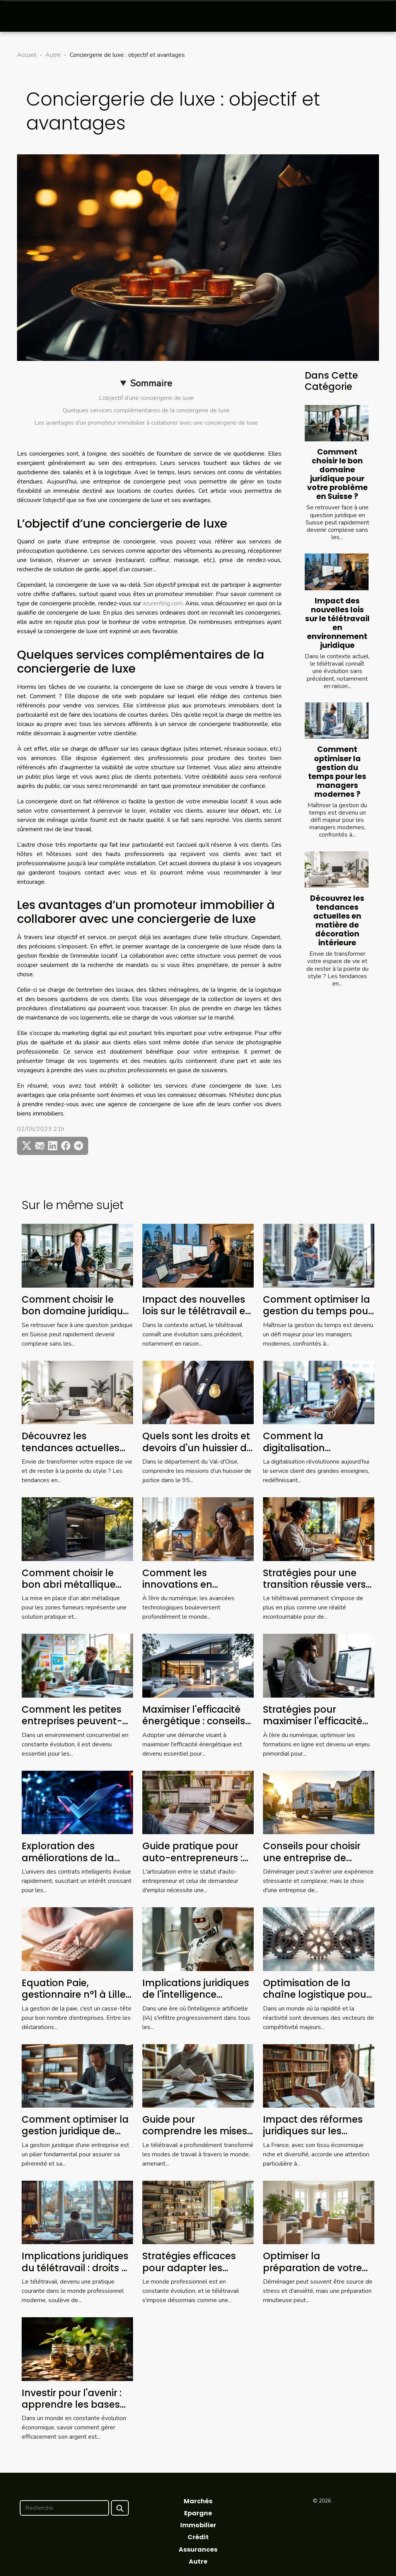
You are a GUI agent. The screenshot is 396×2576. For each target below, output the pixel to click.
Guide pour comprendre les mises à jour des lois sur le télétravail (194, 2137)
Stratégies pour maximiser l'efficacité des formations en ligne (312, 1727)
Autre (53, 55)
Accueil (26, 55)
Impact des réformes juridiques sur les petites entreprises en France (314, 2137)
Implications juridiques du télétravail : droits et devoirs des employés (76, 2268)
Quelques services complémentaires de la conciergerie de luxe (146, 410)
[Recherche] (64, 2508)
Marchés (198, 2501)
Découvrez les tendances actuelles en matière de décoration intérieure (337, 920)
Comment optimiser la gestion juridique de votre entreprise (75, 2131)
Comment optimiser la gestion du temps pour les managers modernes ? (337, 771)
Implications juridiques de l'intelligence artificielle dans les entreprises (195, 2000)
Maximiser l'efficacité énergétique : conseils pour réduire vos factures (193, 1727)
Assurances (198, 2549)
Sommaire (151, 383)
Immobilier (198, 2525)
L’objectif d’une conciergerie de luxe (146, 398)
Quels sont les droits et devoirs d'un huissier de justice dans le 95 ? (197, 1448)
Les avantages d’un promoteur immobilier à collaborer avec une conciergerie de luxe (146, 423)
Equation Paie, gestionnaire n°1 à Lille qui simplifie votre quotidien (74, 2000)
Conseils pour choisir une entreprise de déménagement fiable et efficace (317, 1864)
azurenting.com (163, 603)
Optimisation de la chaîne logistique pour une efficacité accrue (316, 1994)
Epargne (198, 2513)
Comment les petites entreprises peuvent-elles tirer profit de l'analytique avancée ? (76, 1727)
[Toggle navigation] (23, 16)
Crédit (198, 2537)
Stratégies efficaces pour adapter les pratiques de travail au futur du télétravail (196, 2274)
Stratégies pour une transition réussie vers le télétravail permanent (314, 1590)
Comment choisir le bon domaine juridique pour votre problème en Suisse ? (337, 474)
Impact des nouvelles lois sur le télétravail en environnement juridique (337, 623)
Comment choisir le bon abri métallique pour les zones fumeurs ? (77, 1590)
